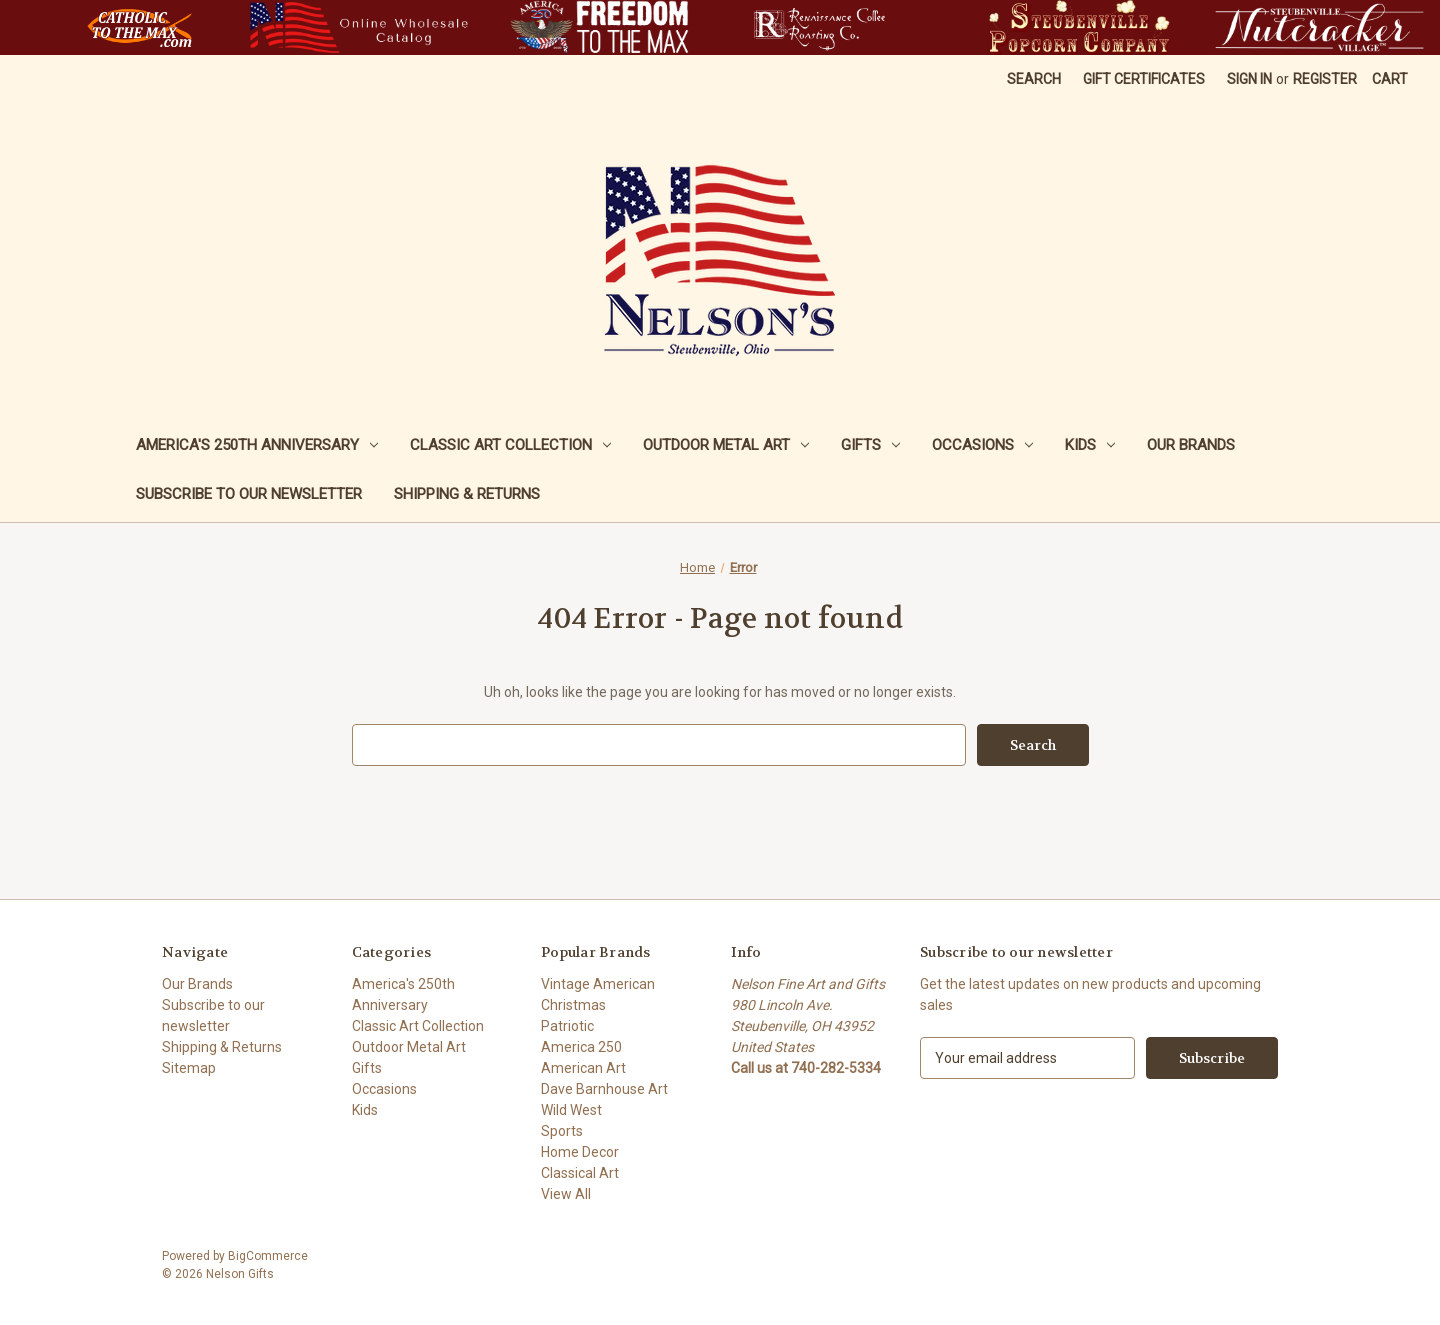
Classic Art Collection (510, 445)
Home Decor (580, 1152)
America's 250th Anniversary (257, 445)
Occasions (982, 445)
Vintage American (598, 984)
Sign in (1249, 79)
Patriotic (567, 1026)
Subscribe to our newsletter (249, 494)
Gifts (870, 445)
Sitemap (189, 1068)
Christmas (573, 1005)
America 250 (581, 1047)
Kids (1090, 445)
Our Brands (1191, 445)
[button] (139, 27)
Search (1034, 79)
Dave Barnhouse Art (604, 1089)
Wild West (571, 1110)
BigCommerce (268, 1256)
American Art (583, 1068)
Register (1325, 79)
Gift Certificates (1144, 79)
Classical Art (580, 1173)
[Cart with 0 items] (1390, 79)
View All (566, 1194)
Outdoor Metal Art (726, 445)
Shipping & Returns (467, 494)
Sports (562, 1131)
